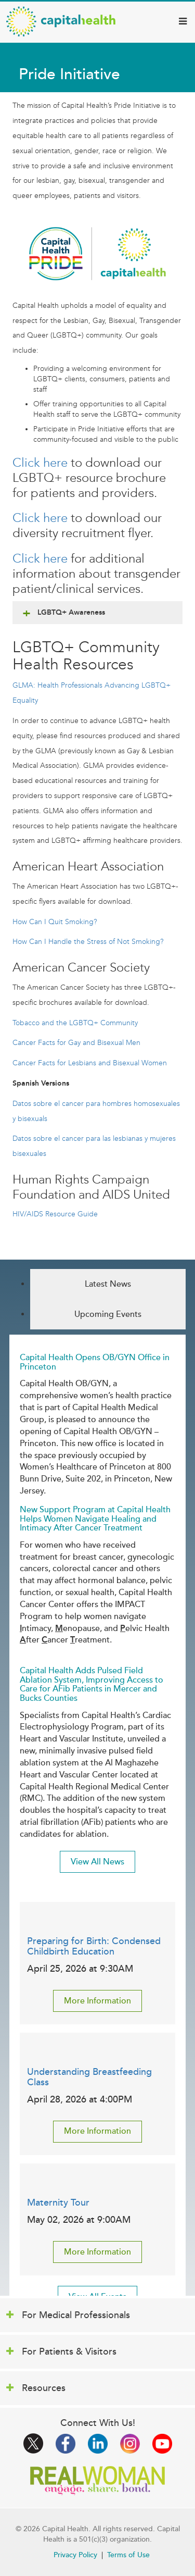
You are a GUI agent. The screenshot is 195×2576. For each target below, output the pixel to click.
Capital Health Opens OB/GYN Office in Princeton (95, 1362)
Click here (40, 462)
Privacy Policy (75, 2554)
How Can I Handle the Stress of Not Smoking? (87, 941)
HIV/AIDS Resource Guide (55, 1214)
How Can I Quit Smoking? (54, 921)
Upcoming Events (107, 1314)
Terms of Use (128, 2554)
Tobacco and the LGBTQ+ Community (75, 1022)
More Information (97, 2001)
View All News (97, 1862)
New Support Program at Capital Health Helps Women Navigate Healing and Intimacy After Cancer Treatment (95, 1518)
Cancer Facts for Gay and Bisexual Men (76, 1042)
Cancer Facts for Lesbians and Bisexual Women (89, 1063)
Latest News (108, 1284)
